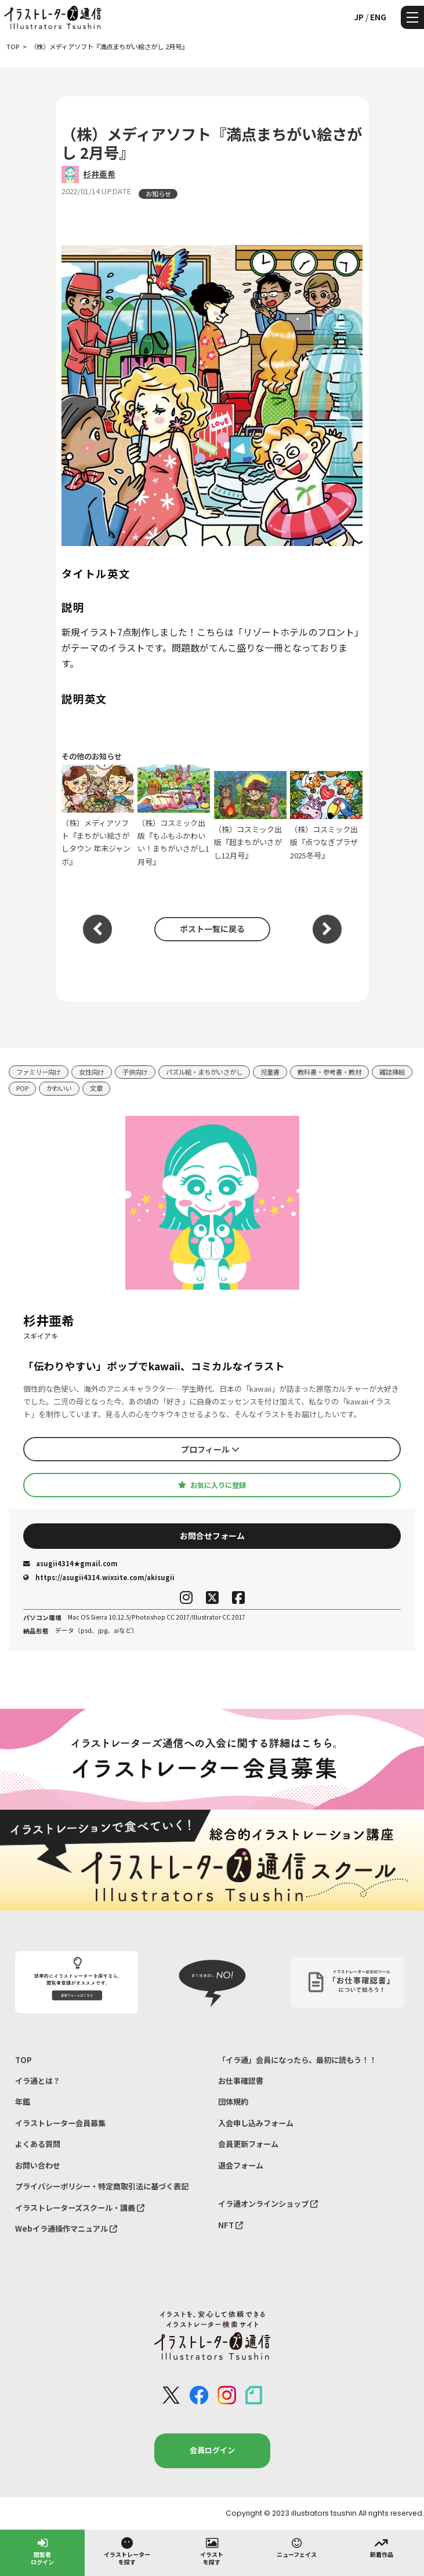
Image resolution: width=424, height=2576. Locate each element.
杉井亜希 (99, 174)
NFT (230, 2225)
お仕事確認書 (240, 2080)
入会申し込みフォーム (255, 2123)
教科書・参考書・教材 (329, 1071)
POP (22, 1088)
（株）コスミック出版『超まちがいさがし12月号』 (250, 815)
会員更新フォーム (248, 2143)
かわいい (59, 1088)
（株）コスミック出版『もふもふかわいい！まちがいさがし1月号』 (173, 816)
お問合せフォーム (212, 1535)
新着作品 (381, 2547)
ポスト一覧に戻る (212, 928)
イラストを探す (211, 2550)
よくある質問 (37, 2143)
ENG (378, 17)
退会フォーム (240, 2165)
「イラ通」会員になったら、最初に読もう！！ (297, 2059)
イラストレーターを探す (127, 2550)
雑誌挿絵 (392, 1071)
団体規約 (233, 2101)
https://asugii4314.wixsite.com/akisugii (99, 1577)
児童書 (270, 1071)
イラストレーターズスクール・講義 (79, 2207)
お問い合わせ (37, 2165)
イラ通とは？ (37, 2080)
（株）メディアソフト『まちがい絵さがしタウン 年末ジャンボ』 (97, 816)
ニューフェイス (297, 2547)
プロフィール (210, 1449)
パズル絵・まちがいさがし (204, 1071)
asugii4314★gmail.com (70, 1563)
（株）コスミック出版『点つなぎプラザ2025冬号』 (326, 815)
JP (359, 17)
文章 (96, 1088)
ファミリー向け (38, 1071)
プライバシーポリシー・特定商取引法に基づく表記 (102, 2186)
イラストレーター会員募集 (60, 2123)
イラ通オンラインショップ (268, 2203)
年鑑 (22, 2101)
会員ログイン (212, 2449)
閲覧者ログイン (42, 2550)
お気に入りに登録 (211, 1485)
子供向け (135, 1071)
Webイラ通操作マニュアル (66, 2228)
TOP (23, 2059)
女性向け (91, 1071)
